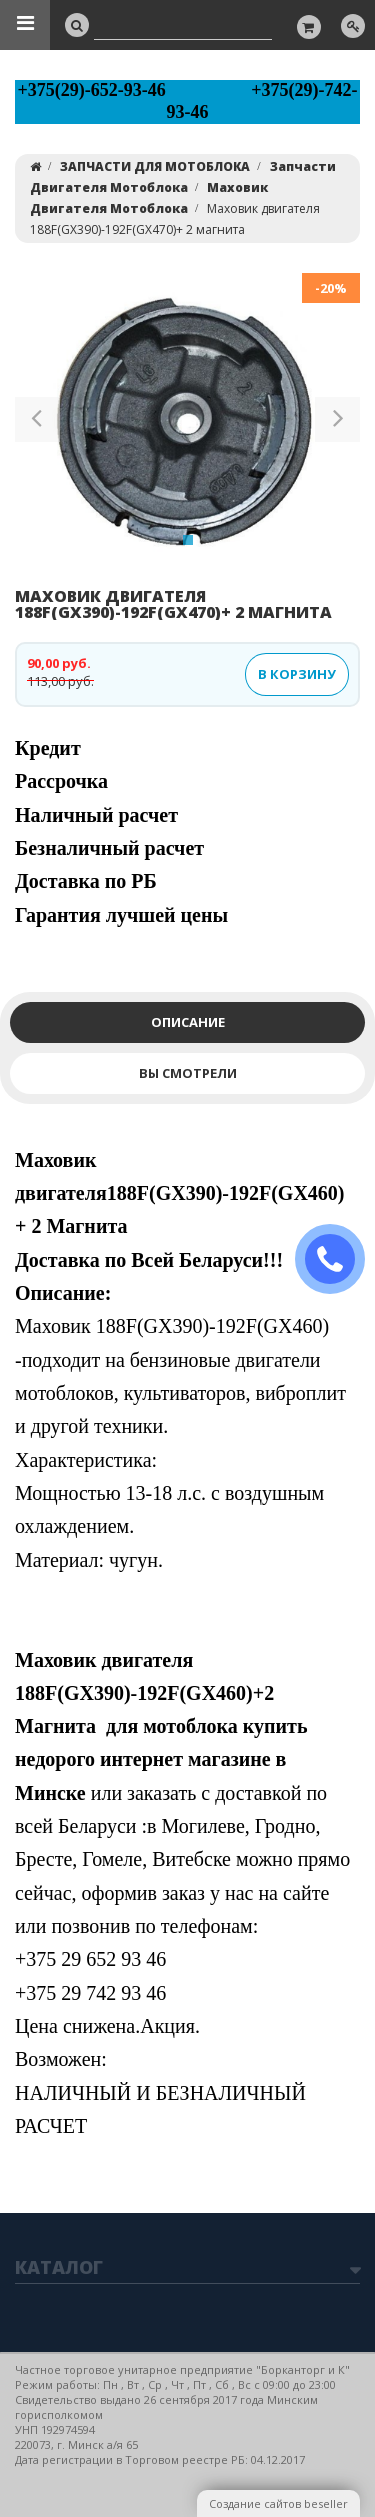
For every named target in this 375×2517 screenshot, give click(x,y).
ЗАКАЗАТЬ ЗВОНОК (338, 1259)
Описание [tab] (188, 1022)
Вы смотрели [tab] (188, 1073)
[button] (37, 423)
